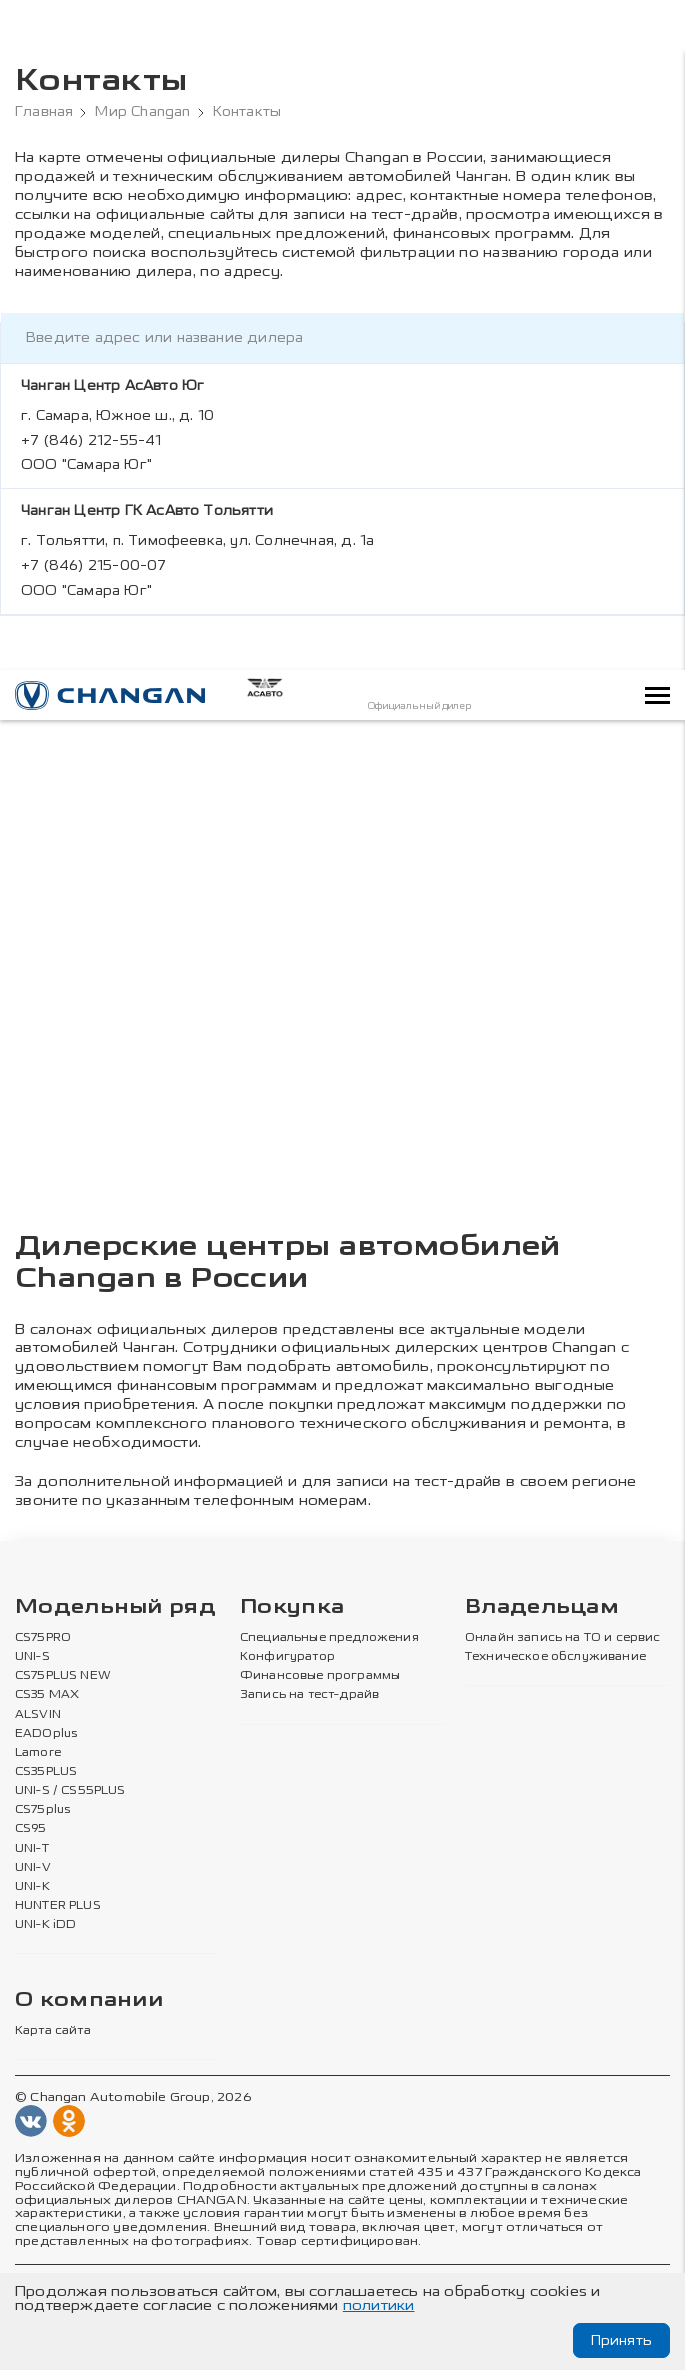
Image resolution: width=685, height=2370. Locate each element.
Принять (621, 2340)
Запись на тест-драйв (309, 1680)
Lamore (38, 1737)
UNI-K (32, 1871)
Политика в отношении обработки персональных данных (197, 2270)
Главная (44, 112)
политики (379, 2305)
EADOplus (46, 1718)
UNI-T (32, 1833)
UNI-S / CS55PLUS (70, 1776)
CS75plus (42, 1795)
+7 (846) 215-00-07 (94, 565)
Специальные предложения (329, 1623)
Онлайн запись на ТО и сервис (563, 1623)
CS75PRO (43, 1623)
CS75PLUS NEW (63, 1661)
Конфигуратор (287, 1642)
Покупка (292, 1592)
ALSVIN (38, 1699)
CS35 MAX (47, 1680)
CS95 (31, 1814)
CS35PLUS (46, 1757)
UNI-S (32, 1642)
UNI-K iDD (46, 1910)
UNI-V (33, 1852)
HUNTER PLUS (58, 1891)
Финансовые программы (320, 1661)
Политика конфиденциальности (508, 2270)
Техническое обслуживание (555, 1642)
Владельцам (542, 1592)
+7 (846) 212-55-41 (91, 440)
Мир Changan (142, 112)
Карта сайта (53, 2016)
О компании (89, 1985)
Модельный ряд (115, 1592)
